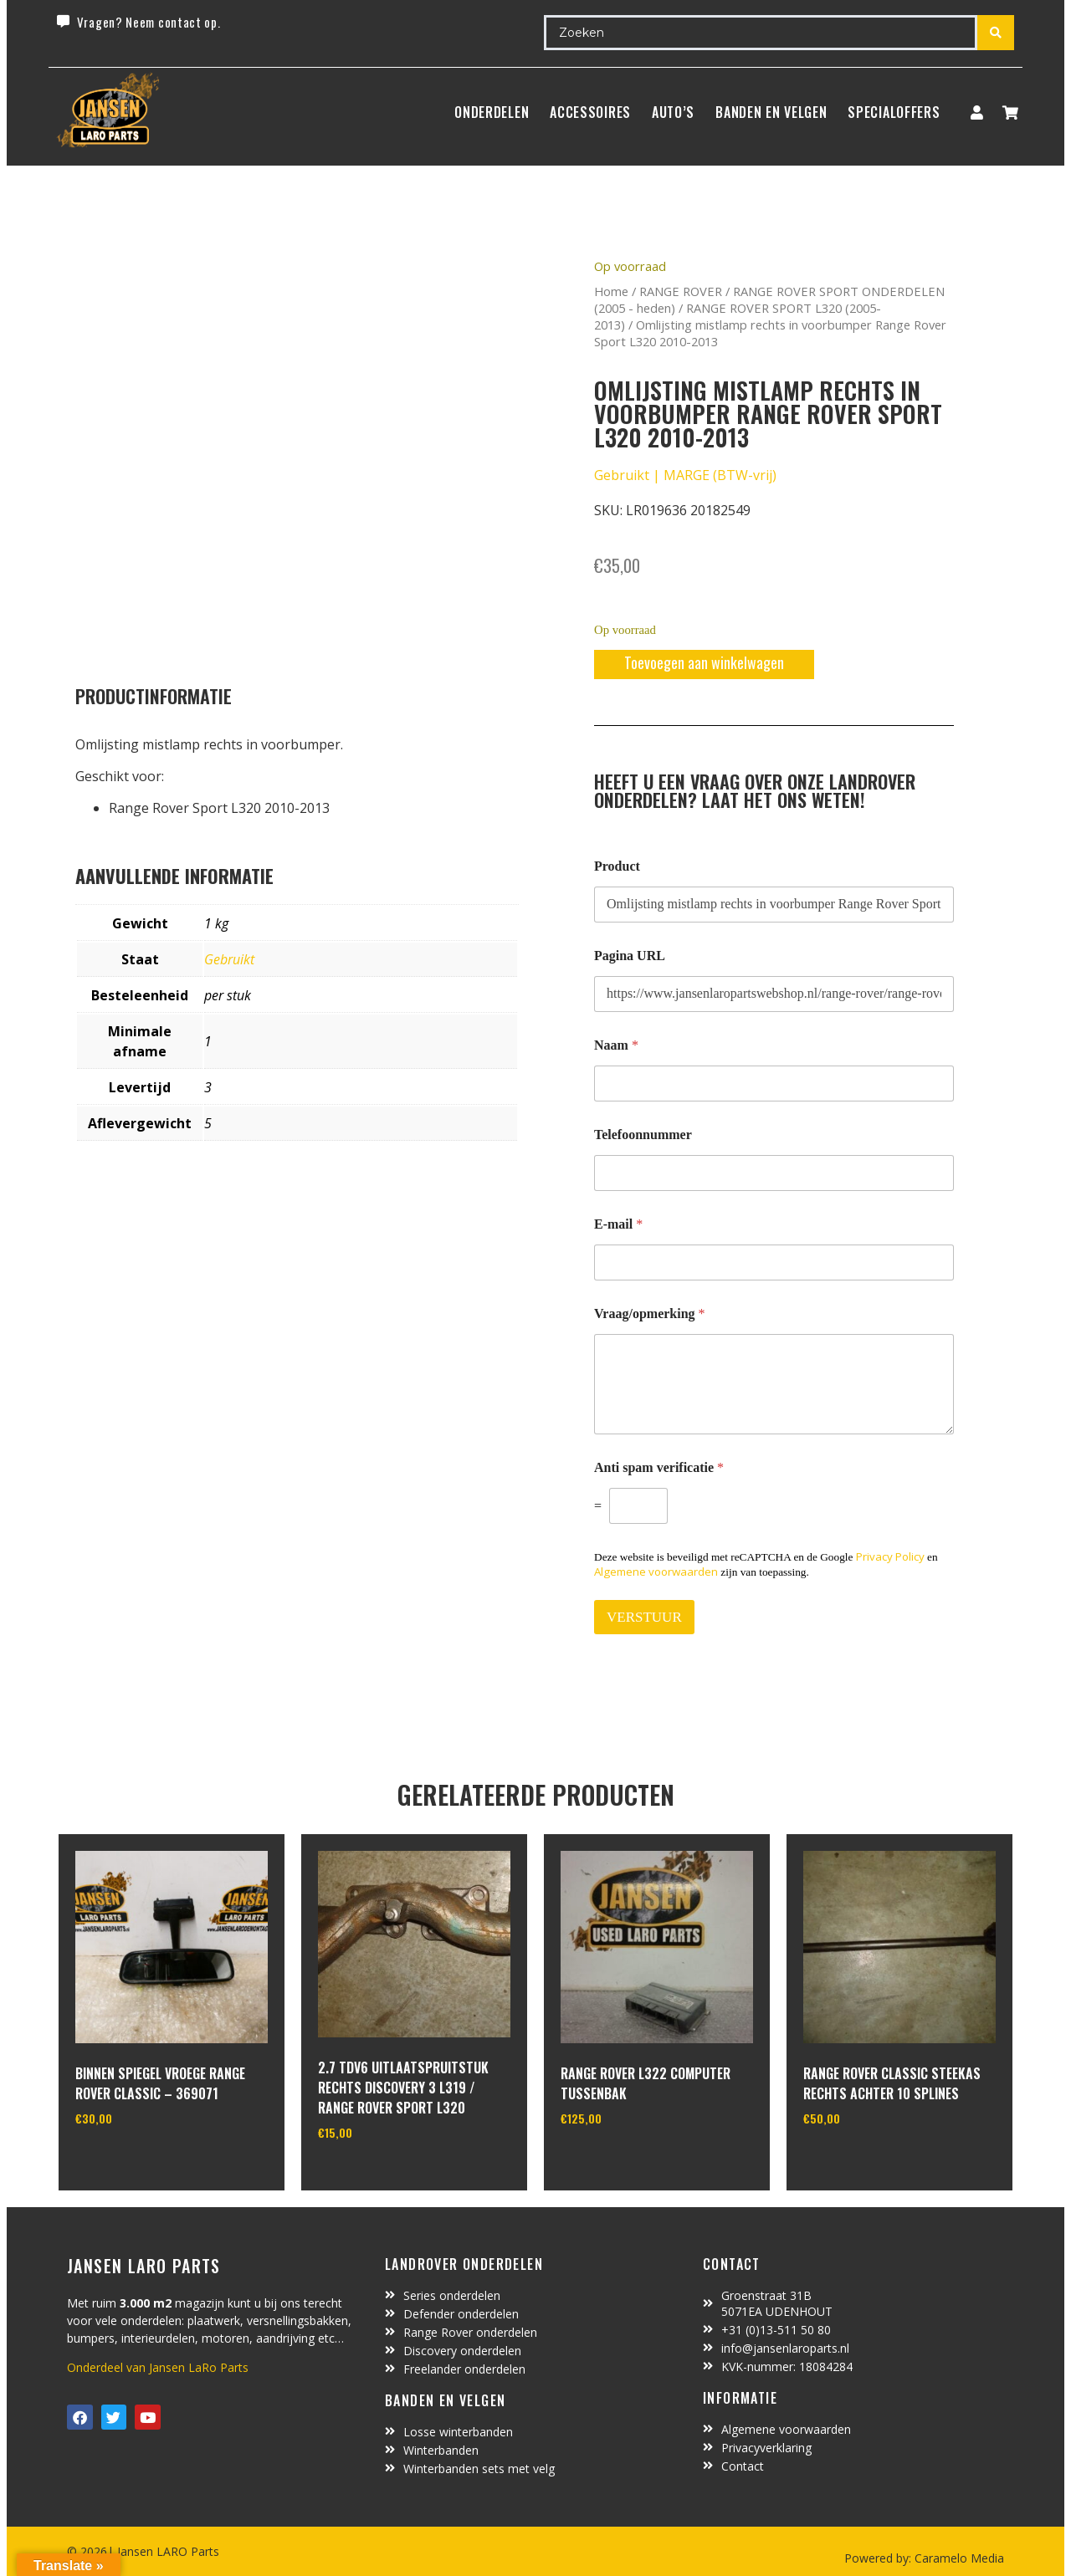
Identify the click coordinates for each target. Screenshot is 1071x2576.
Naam (616, 1045)
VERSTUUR (644, 1617)
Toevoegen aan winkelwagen (704, 662)
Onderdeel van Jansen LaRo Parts (158, 2367)
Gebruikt (229, 959)
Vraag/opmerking (649, 1313)
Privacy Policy (890, 1556)
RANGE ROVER (680, 291)
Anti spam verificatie (659, 1467)
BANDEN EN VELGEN (771, 112)
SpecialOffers (894, 112)
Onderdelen (491, 112)
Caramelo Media (957, 2558)
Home (611, 291)
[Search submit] (995, 32)
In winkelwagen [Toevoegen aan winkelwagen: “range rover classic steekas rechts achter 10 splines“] (866, 2161)
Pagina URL (629, 955)
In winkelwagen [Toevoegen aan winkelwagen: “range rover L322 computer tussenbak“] (623, 2161)
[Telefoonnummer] (774, 1173)
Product (617, 866)
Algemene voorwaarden (656, 1571)
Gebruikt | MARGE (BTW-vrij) (685, 475)
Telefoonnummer (643, 1134)
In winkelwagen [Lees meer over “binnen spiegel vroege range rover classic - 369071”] (138, 2161)
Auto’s (673, 112)
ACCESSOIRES (590, 112)
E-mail (618, 1224)
